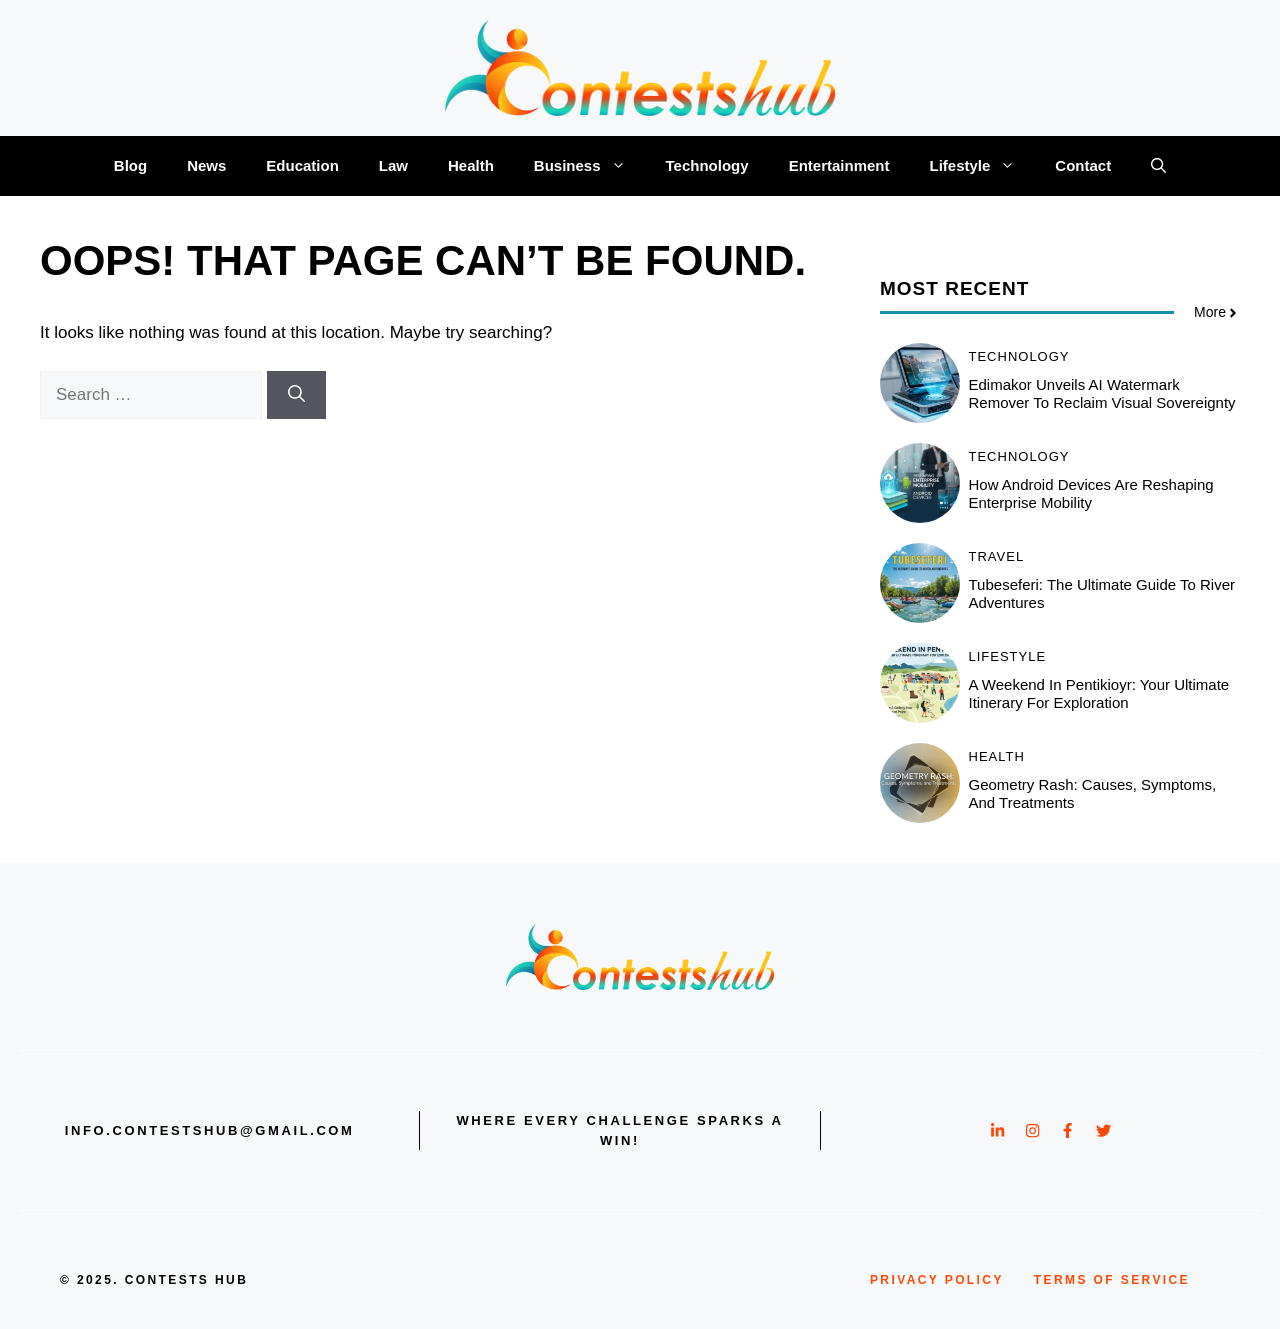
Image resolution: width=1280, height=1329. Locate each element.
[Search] (296, 395)
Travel (997, 556)
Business (590, 166)
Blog (130, 165)
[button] (1158, 166)
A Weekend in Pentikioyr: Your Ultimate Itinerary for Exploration (1099, 693)
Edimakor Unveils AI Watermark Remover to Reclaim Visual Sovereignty (1102, 393)
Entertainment (839, 165)
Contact (1083, 165)
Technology (707, 165)
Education (302, 165)
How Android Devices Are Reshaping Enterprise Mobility (1091, 493)
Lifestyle (982, 166)
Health (471, 165)
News (206, 165)
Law (393, 165)
